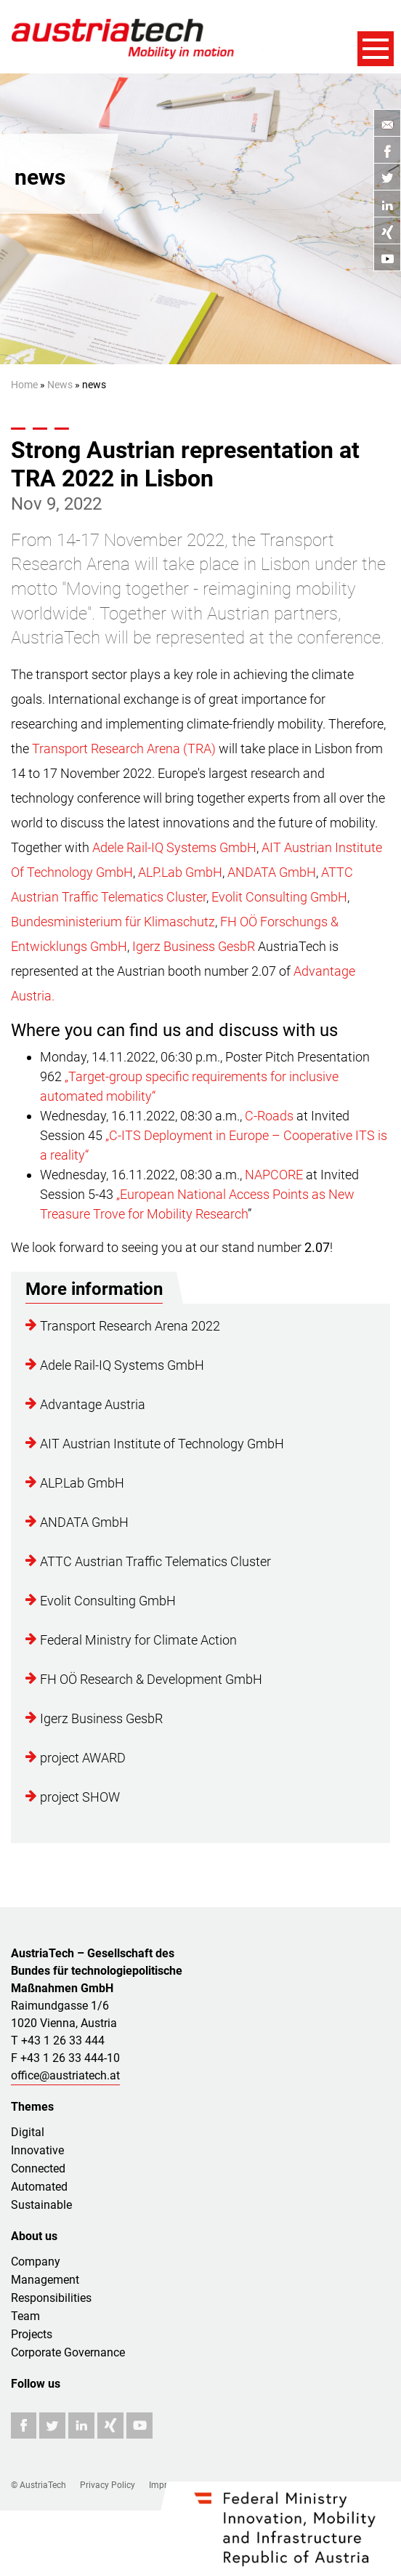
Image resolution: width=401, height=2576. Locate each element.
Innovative (37, 2150)
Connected (38, 2168)
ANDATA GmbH (271, 872)
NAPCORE (274, 1174)
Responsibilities (51, 2298)
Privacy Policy (107, 2485)
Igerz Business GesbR (193, 946)
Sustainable (41, 2205)
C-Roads (269, 1115)
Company (35, 2261)
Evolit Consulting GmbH (279, 896)
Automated (39, 2187)
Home (24, 384)
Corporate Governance (68, 2352)
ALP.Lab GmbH (180, 872)
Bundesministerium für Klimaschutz (113, 921)
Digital (27, 2132)
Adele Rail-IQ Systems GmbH (174, 847)
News (60, 384)
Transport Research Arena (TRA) (125, 748)
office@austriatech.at (65, 2075)
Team (25, 2316)
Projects (31, 2334)
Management (45, 2280)
